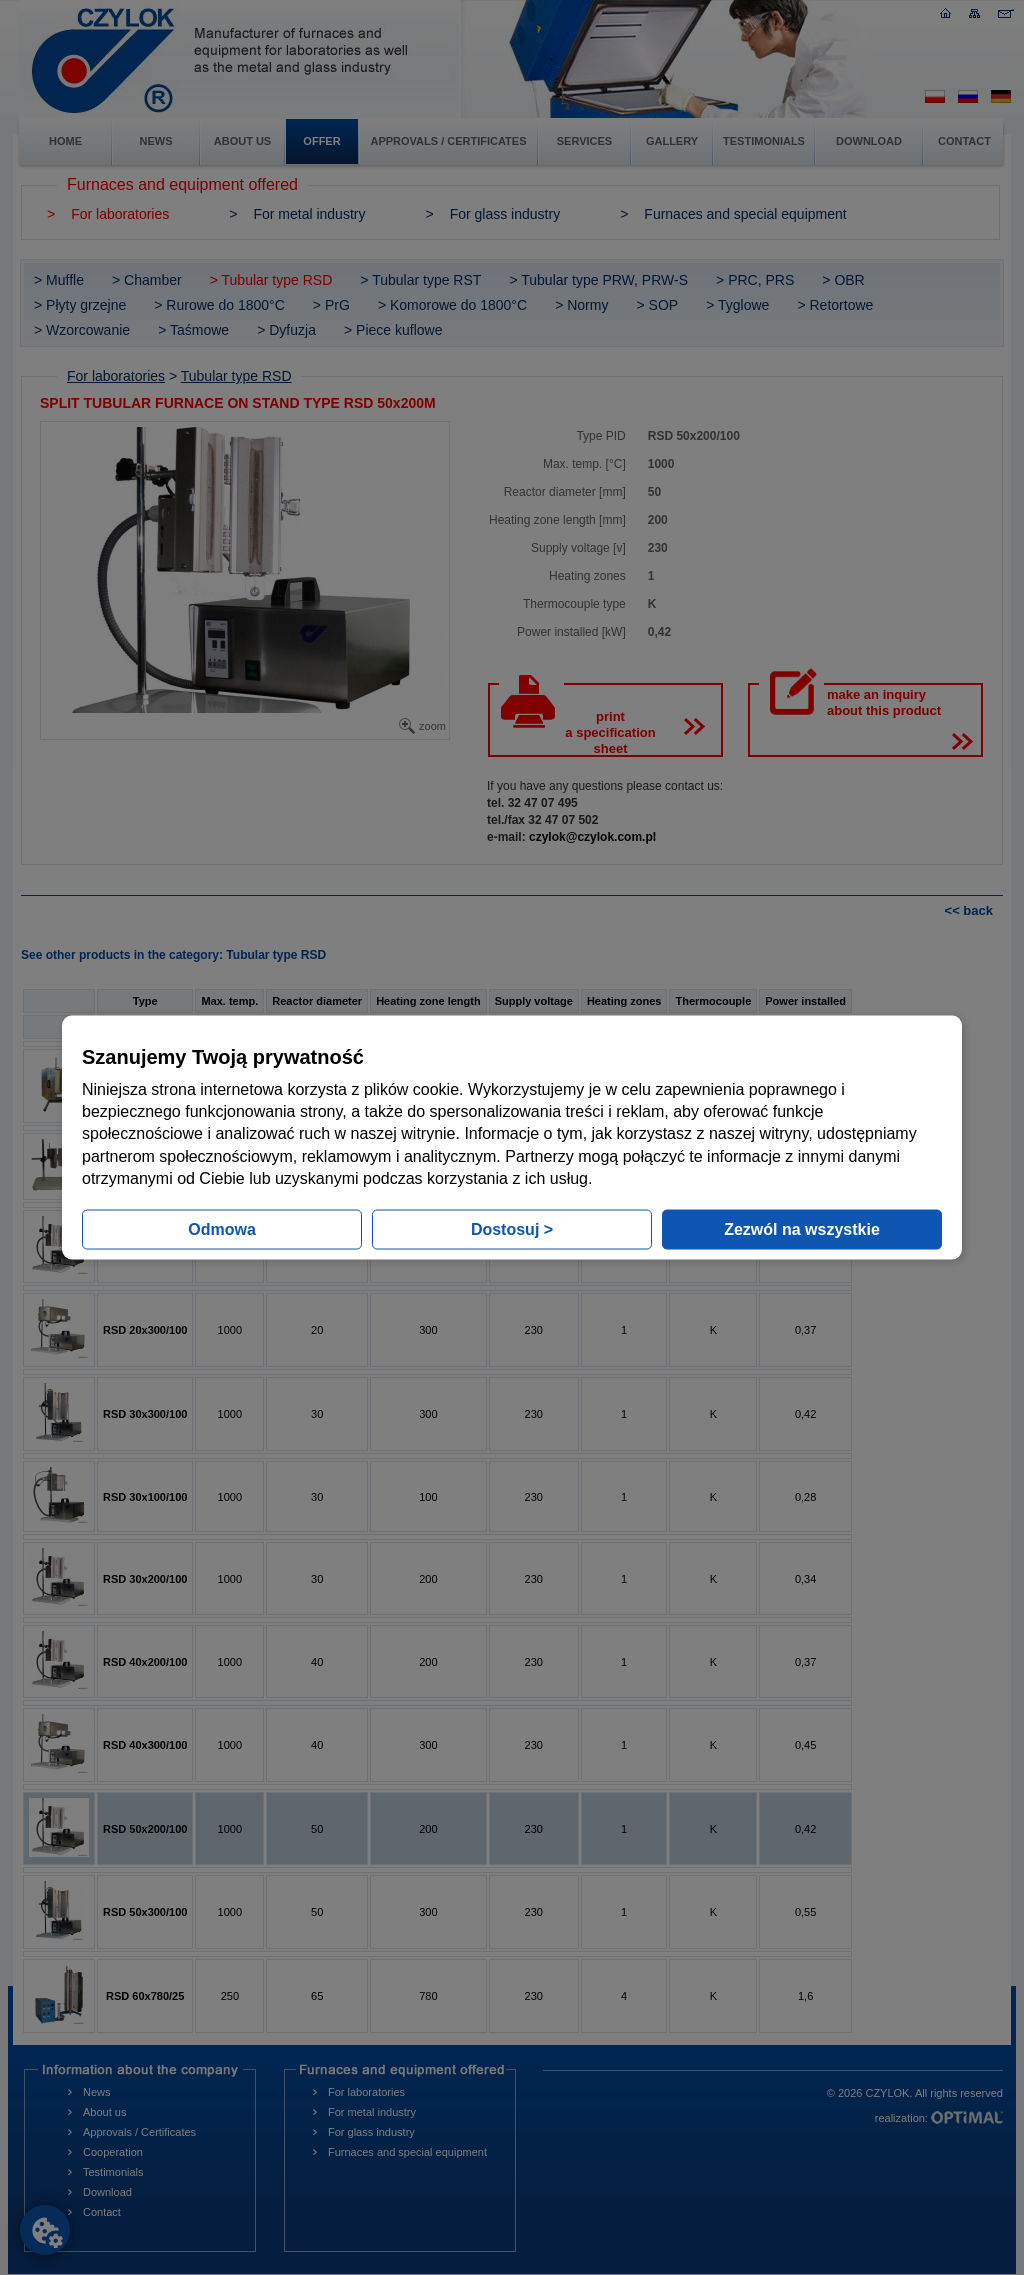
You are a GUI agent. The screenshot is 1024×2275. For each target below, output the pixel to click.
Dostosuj (512, 1229)
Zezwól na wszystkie (802, 1229)
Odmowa (222, 1229)
